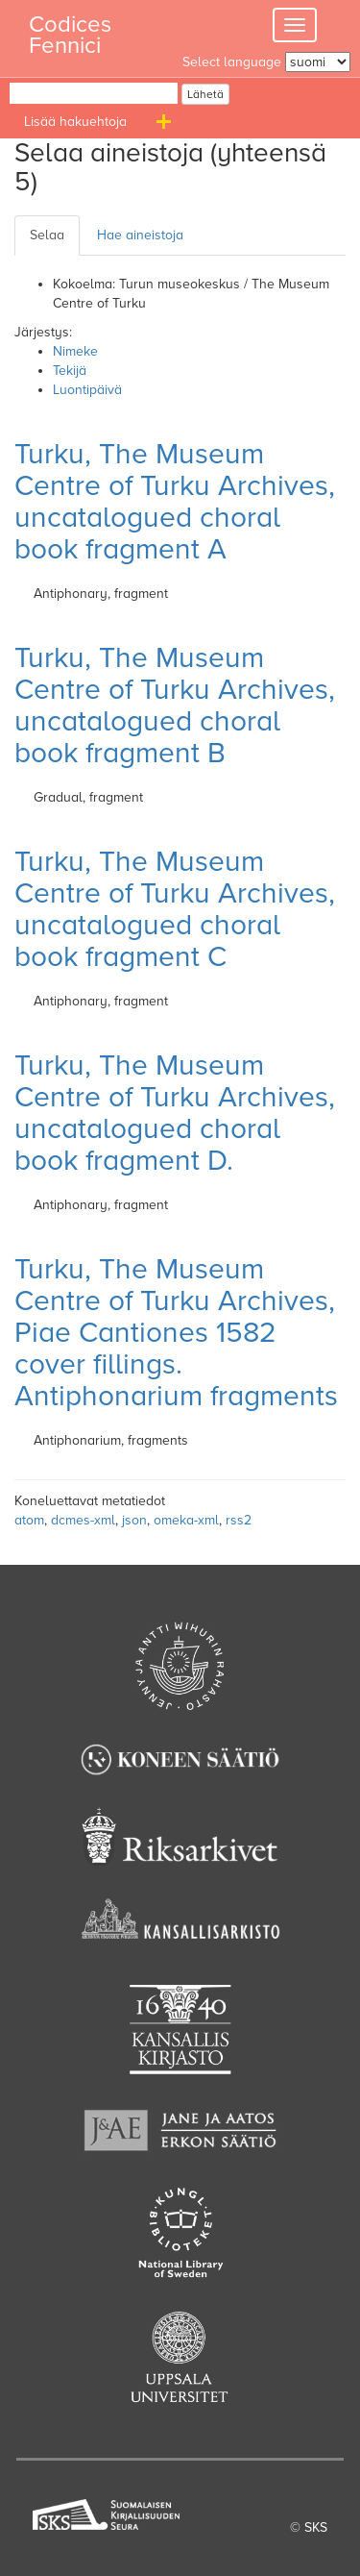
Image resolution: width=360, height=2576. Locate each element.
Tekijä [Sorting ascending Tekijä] (69, 370)
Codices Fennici (70, 29)
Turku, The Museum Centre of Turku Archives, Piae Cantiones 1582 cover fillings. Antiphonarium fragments (176, 1332)
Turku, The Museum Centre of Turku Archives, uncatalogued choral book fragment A (174, 501)
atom (29, 1520)
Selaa (47, 235)
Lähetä (205, 94)
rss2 (239, 1520)
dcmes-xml (83, 1520)
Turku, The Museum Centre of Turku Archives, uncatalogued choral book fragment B (174, 705)
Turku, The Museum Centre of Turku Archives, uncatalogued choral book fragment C (174, 909)
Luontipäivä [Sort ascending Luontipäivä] (87, 390)
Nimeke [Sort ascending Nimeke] (75, 351)
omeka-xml (186, 1520)
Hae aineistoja (140, 235)
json (134, 1520)
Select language (231, 62)
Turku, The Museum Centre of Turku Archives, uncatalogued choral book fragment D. (174, 1113)
